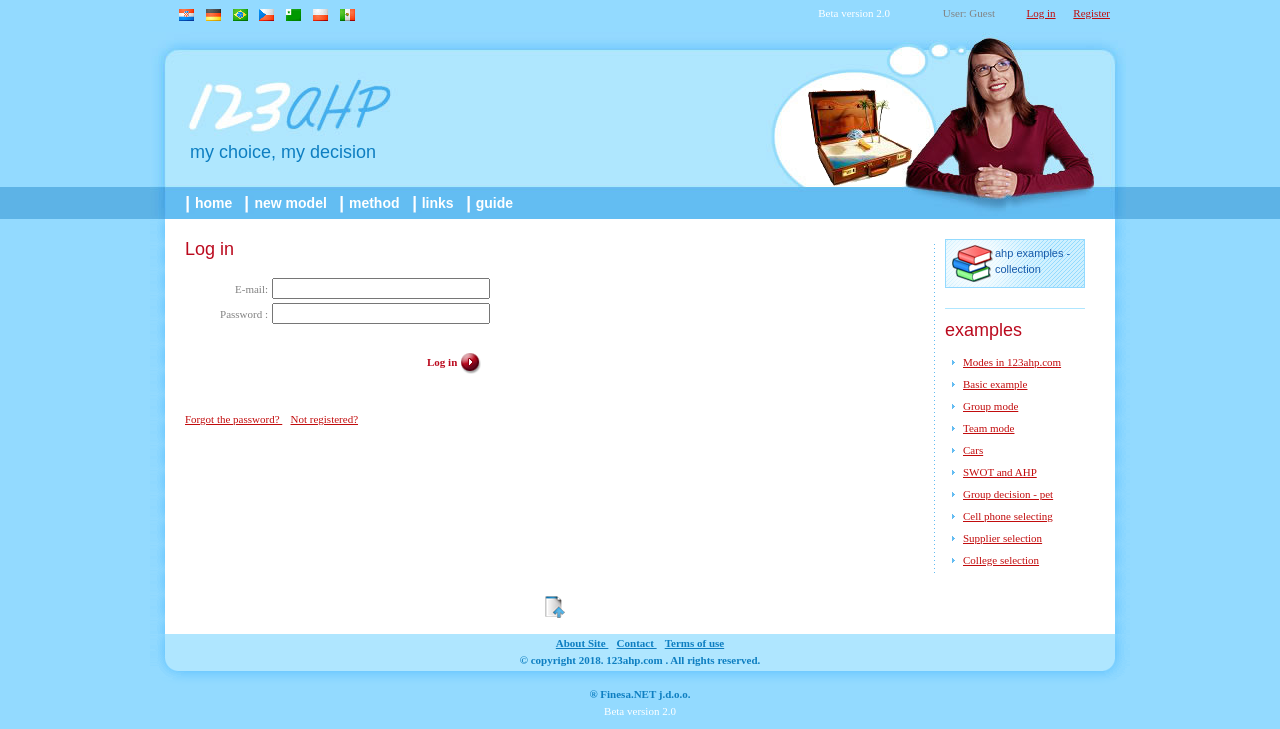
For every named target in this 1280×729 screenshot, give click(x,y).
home (210, 203)
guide (491, 203)
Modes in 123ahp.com (1012, 362)
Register (1091, 13)
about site (582, 643)
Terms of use (694, 643)
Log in (1041, 13)
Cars (973, 450)
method (371, 203)
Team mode (988, 428)
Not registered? (325, 419)
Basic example (995, 384)
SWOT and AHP (1000, 472)
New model (287, 203)
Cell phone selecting (1008, 516)
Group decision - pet (1008, 494)
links (435, 203)
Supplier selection (1002, 538)
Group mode (990, 406)
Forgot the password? (233, 419)
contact (637, 643)
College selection (1001, 560)
